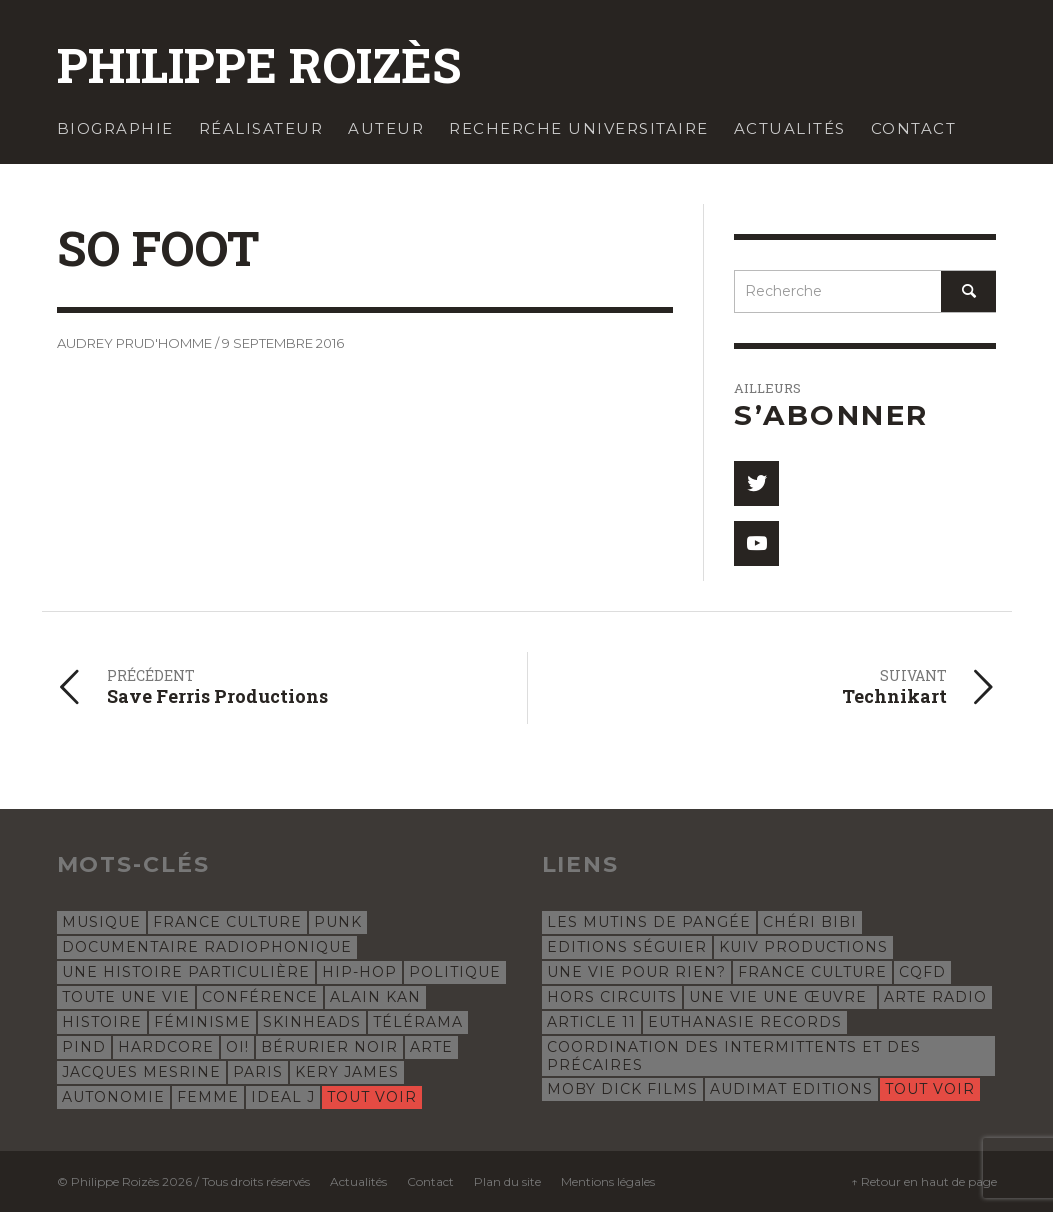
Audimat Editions (791, 1089)
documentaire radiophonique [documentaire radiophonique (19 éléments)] (207, 947)
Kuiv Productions (803, 947)
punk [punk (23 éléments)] (338, 922)
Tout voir (372, 1097)
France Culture (812, 972)
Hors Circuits (612, 997)
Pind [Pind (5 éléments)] (84, 1047)
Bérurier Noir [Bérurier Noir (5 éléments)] (329, 1047)
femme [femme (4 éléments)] (208, 1097)
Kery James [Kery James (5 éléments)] (347, 1072)
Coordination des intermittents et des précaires (734, 1056)
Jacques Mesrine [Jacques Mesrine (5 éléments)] (141, 1072)
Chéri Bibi (810, 922)
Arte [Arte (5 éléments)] (431, 1047)
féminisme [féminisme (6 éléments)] (202, 1022)
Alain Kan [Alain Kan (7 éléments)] (375, 997)
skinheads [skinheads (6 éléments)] (312, 1022)
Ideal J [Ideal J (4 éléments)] (283, 1097)
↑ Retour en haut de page (924, 1181)
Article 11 (591, 1022)
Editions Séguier (627, 947)
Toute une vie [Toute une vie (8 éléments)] (126, 997)
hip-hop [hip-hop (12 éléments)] (359, 972)
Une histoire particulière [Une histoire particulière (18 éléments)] (186, 972)
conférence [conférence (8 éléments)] (260, 997)
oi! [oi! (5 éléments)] (237, 1047)
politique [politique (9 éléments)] (455, 972)
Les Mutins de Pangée (649, 922)
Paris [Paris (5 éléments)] (258, 1072)
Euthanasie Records (745, 1022)
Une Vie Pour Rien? (636, 972)
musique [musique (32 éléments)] (101, 922)
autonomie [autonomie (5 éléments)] (113, 1097)
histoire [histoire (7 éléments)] (102, 1022)
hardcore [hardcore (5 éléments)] (166, 1047)
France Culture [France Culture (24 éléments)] (227, 922)
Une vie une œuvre (780, 997)
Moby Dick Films (622, 1089)
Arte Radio (935, 997)
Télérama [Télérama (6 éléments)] (418, 1022)
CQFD (922, 972)
